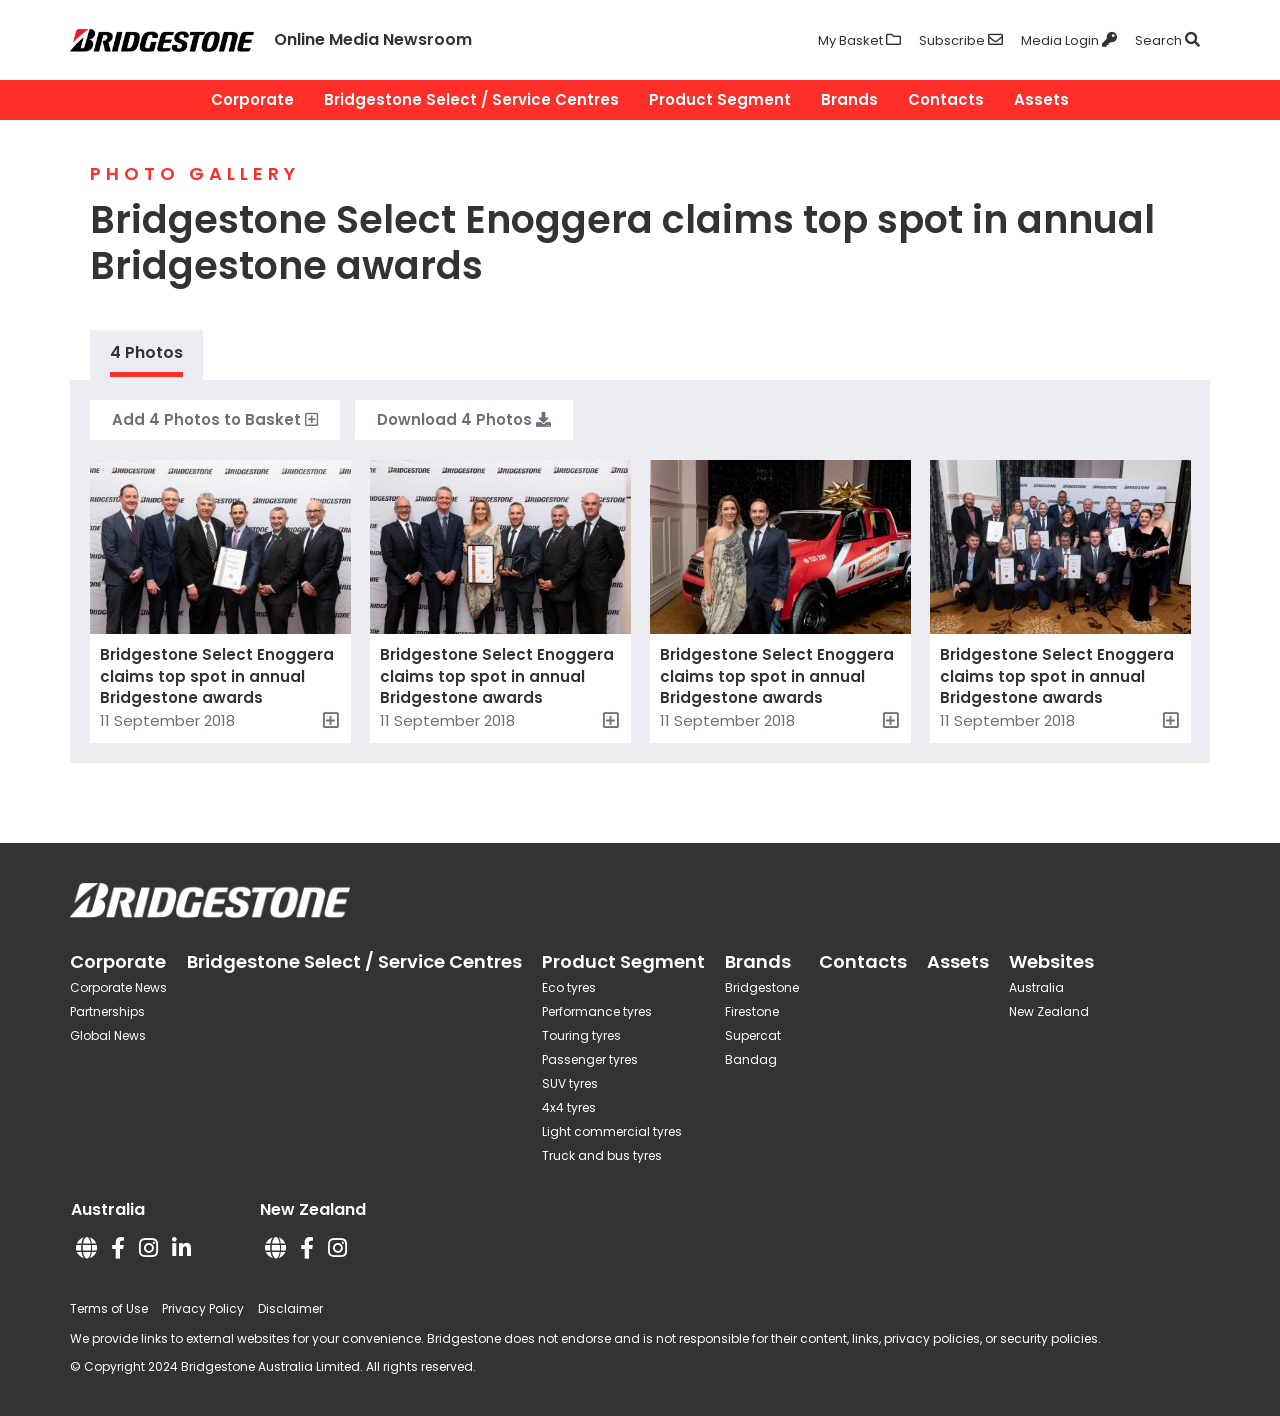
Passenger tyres (590, 1059)
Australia (1036, 987)
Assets (1041, 99)
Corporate (252, 99)
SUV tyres (570, 1083)
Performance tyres (597, 1011)
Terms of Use (109, 1308)
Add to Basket (215, 420)
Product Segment (720, 99)
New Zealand (1049, 1011)
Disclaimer (290, 1308)
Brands (849, 99)
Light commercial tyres (612, 1131)
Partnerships (107, 1011)
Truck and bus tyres (602, 1155)
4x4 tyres (569, 1107)
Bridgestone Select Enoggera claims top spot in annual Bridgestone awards (217, 676)
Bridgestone (762, 987)
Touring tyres (581, 1035)
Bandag (751, 1059)
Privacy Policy (203, 1308)
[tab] (146, 355)
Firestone (752, 1011)
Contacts (946, 99)
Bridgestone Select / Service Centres (471, 99)
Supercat (753, 1035)
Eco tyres (569, 987)
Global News (108, 1035)
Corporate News (118, 987)
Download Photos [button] (464, 420)
